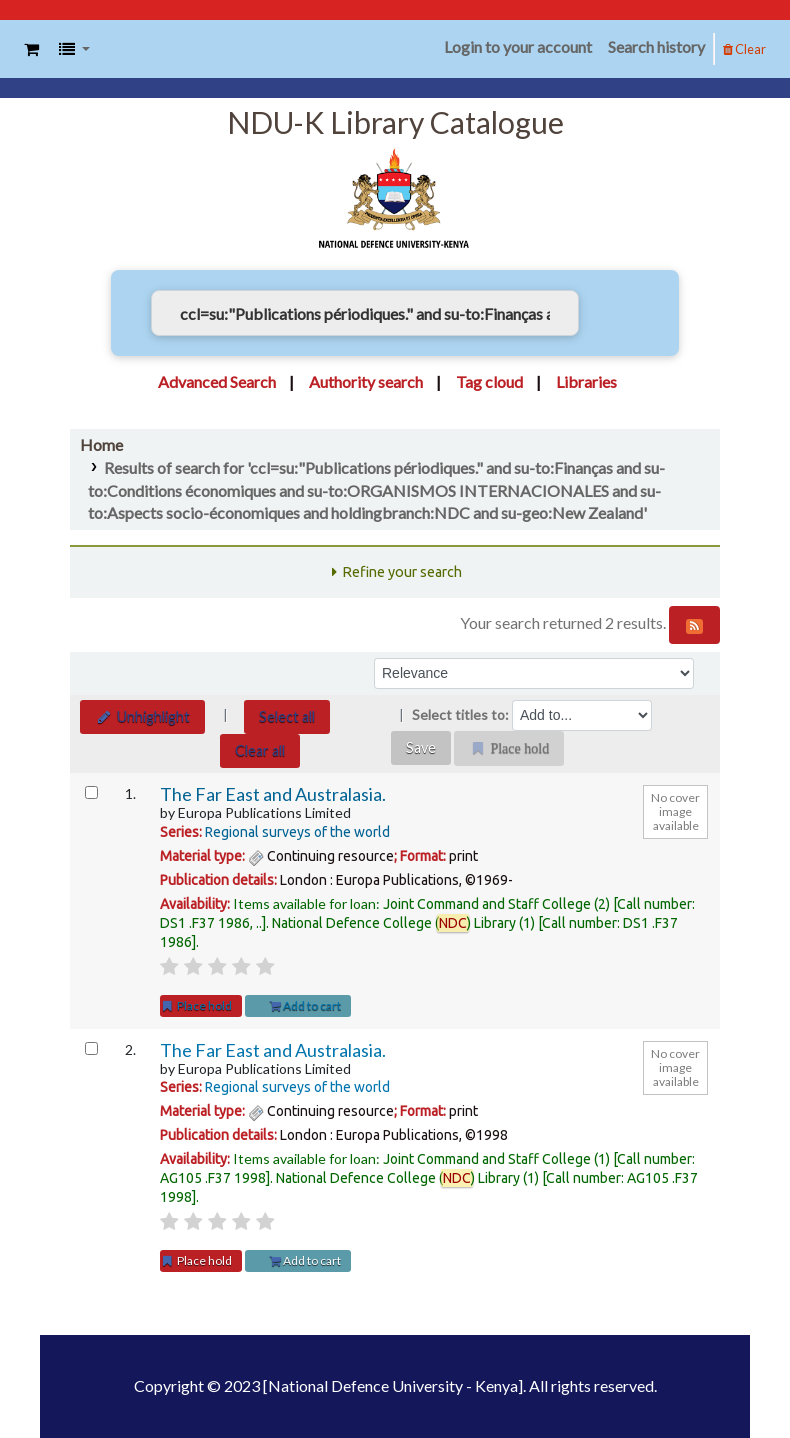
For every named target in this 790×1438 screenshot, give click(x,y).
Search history (656, 46)
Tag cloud (489, 381)
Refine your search (402, 572)
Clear (744, 49)
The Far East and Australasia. (273, 794)
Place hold (196, 1005)
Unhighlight (142, 716)
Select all (287, 716)
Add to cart (305, 1005)
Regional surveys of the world (297, 832)
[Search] (609, 313)
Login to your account (518, 46)
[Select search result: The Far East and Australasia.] (91, 792)
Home (101, 444)
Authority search (366, 381)
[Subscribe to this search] (694, 625)
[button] (31, 49)
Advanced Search (217, 381)
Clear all (260, 750)
